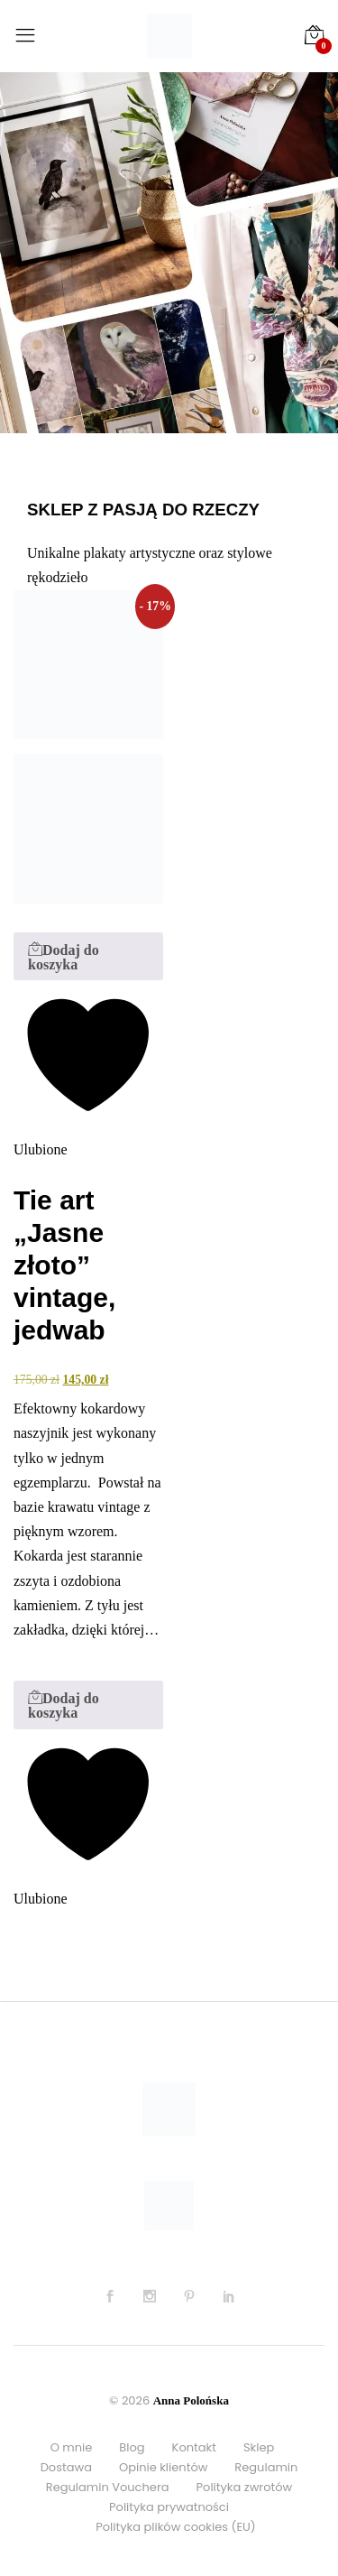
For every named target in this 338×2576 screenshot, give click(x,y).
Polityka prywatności (169, 2507)
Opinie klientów (163, 2467)
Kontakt (194, 2447)
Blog (131, 2447)
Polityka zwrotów (244, 2487)
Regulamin (265, 2467)
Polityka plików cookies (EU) (176, 2526)
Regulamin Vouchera (107, 2487)
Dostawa (66, 2467)
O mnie (71, 2447)
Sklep (258, 2447)
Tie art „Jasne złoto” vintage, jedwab (64, 1265)
